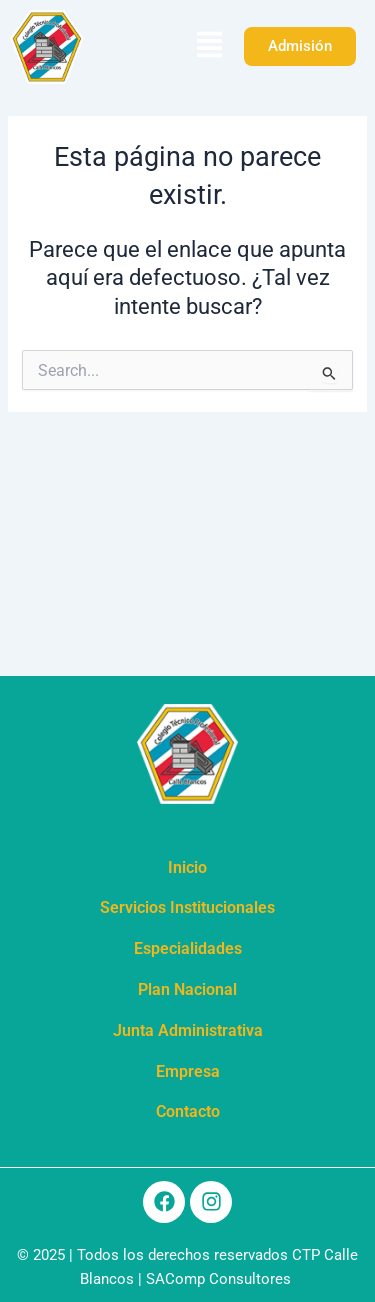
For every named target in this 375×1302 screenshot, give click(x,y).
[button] (208, 47)
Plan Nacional (187, 989)
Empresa (188, 1071)
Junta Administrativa (188, 1030)
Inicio (187, 867)
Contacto (188, 1111)
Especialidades (188, 948)
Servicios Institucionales (187, 907)
